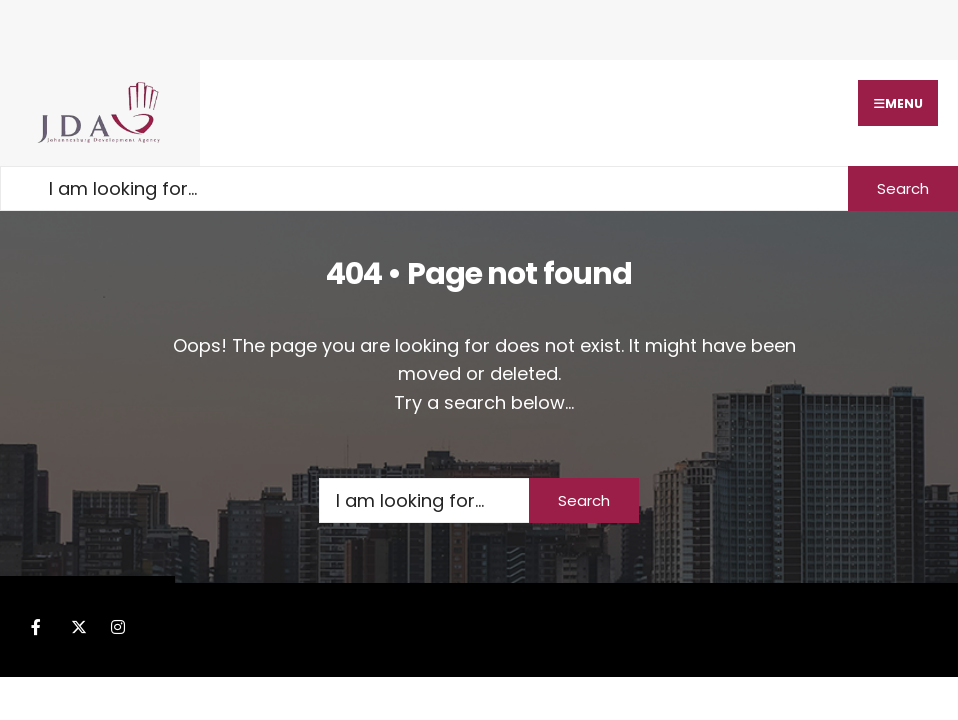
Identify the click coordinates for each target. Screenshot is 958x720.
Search (903, 188)
